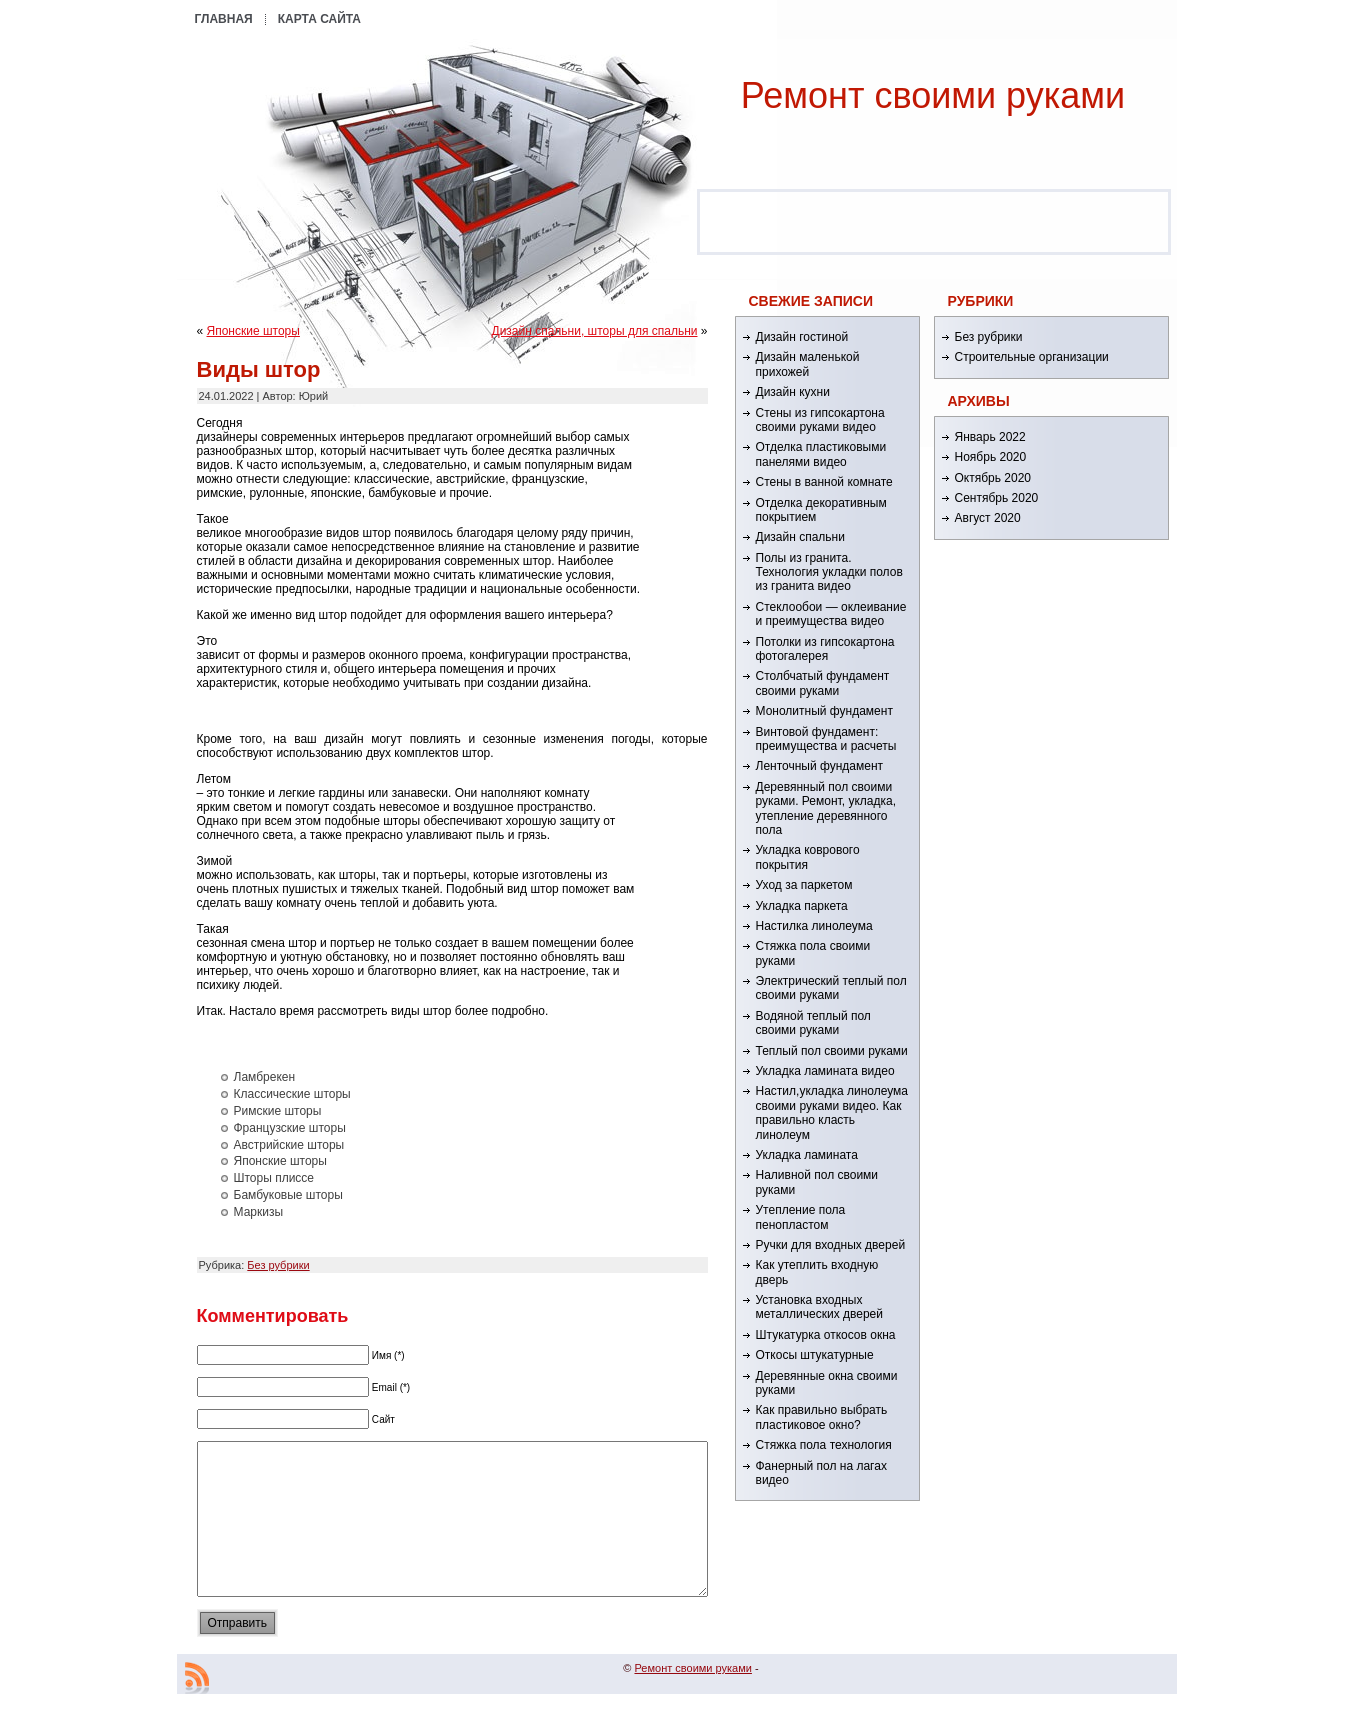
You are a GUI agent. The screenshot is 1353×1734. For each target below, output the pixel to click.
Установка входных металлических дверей (819, 1307)
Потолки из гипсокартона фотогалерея (825, 649)
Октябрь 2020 (993, 478)
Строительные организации (1032, 357)
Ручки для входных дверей (831, 1245)
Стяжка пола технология (824, 1445)
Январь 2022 (990, 437)
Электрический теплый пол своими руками (831, 988)
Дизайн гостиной (802, 337)
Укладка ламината (807, 1155)
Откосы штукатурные (815, 1355)
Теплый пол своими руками (832, 1051)
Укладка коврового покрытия (808, 857)
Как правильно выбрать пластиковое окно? (822, 1417)
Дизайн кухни (793, 392)
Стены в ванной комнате (824, 482)
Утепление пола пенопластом (801, 1217)
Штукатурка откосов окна (826, 1335)
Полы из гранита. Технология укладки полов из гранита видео (829, 572)
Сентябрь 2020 (997, 498)
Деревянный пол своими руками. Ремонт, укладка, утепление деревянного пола (826, 808)
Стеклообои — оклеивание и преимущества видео (831, 614)
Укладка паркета (802, 906)
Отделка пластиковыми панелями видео (821, 454)
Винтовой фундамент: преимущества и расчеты (826, 739)
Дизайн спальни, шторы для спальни (595, 331)
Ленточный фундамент (820, 766)
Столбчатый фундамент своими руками (823, 683)
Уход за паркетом (804, 885)
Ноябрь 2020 (991, 457)
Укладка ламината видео (825, 1071)
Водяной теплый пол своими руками (813, 1023)
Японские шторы (253, 331)
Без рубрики (278, 1265)
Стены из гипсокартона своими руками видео (820, 420)
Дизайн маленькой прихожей (808, 364)
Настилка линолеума (814, 926)
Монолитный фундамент (824, 711)
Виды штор (259, 369)
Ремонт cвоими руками (933, 95)
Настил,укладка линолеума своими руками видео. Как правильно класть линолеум (832, 1112)
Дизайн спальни (800, 537)
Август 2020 (988, 518)
